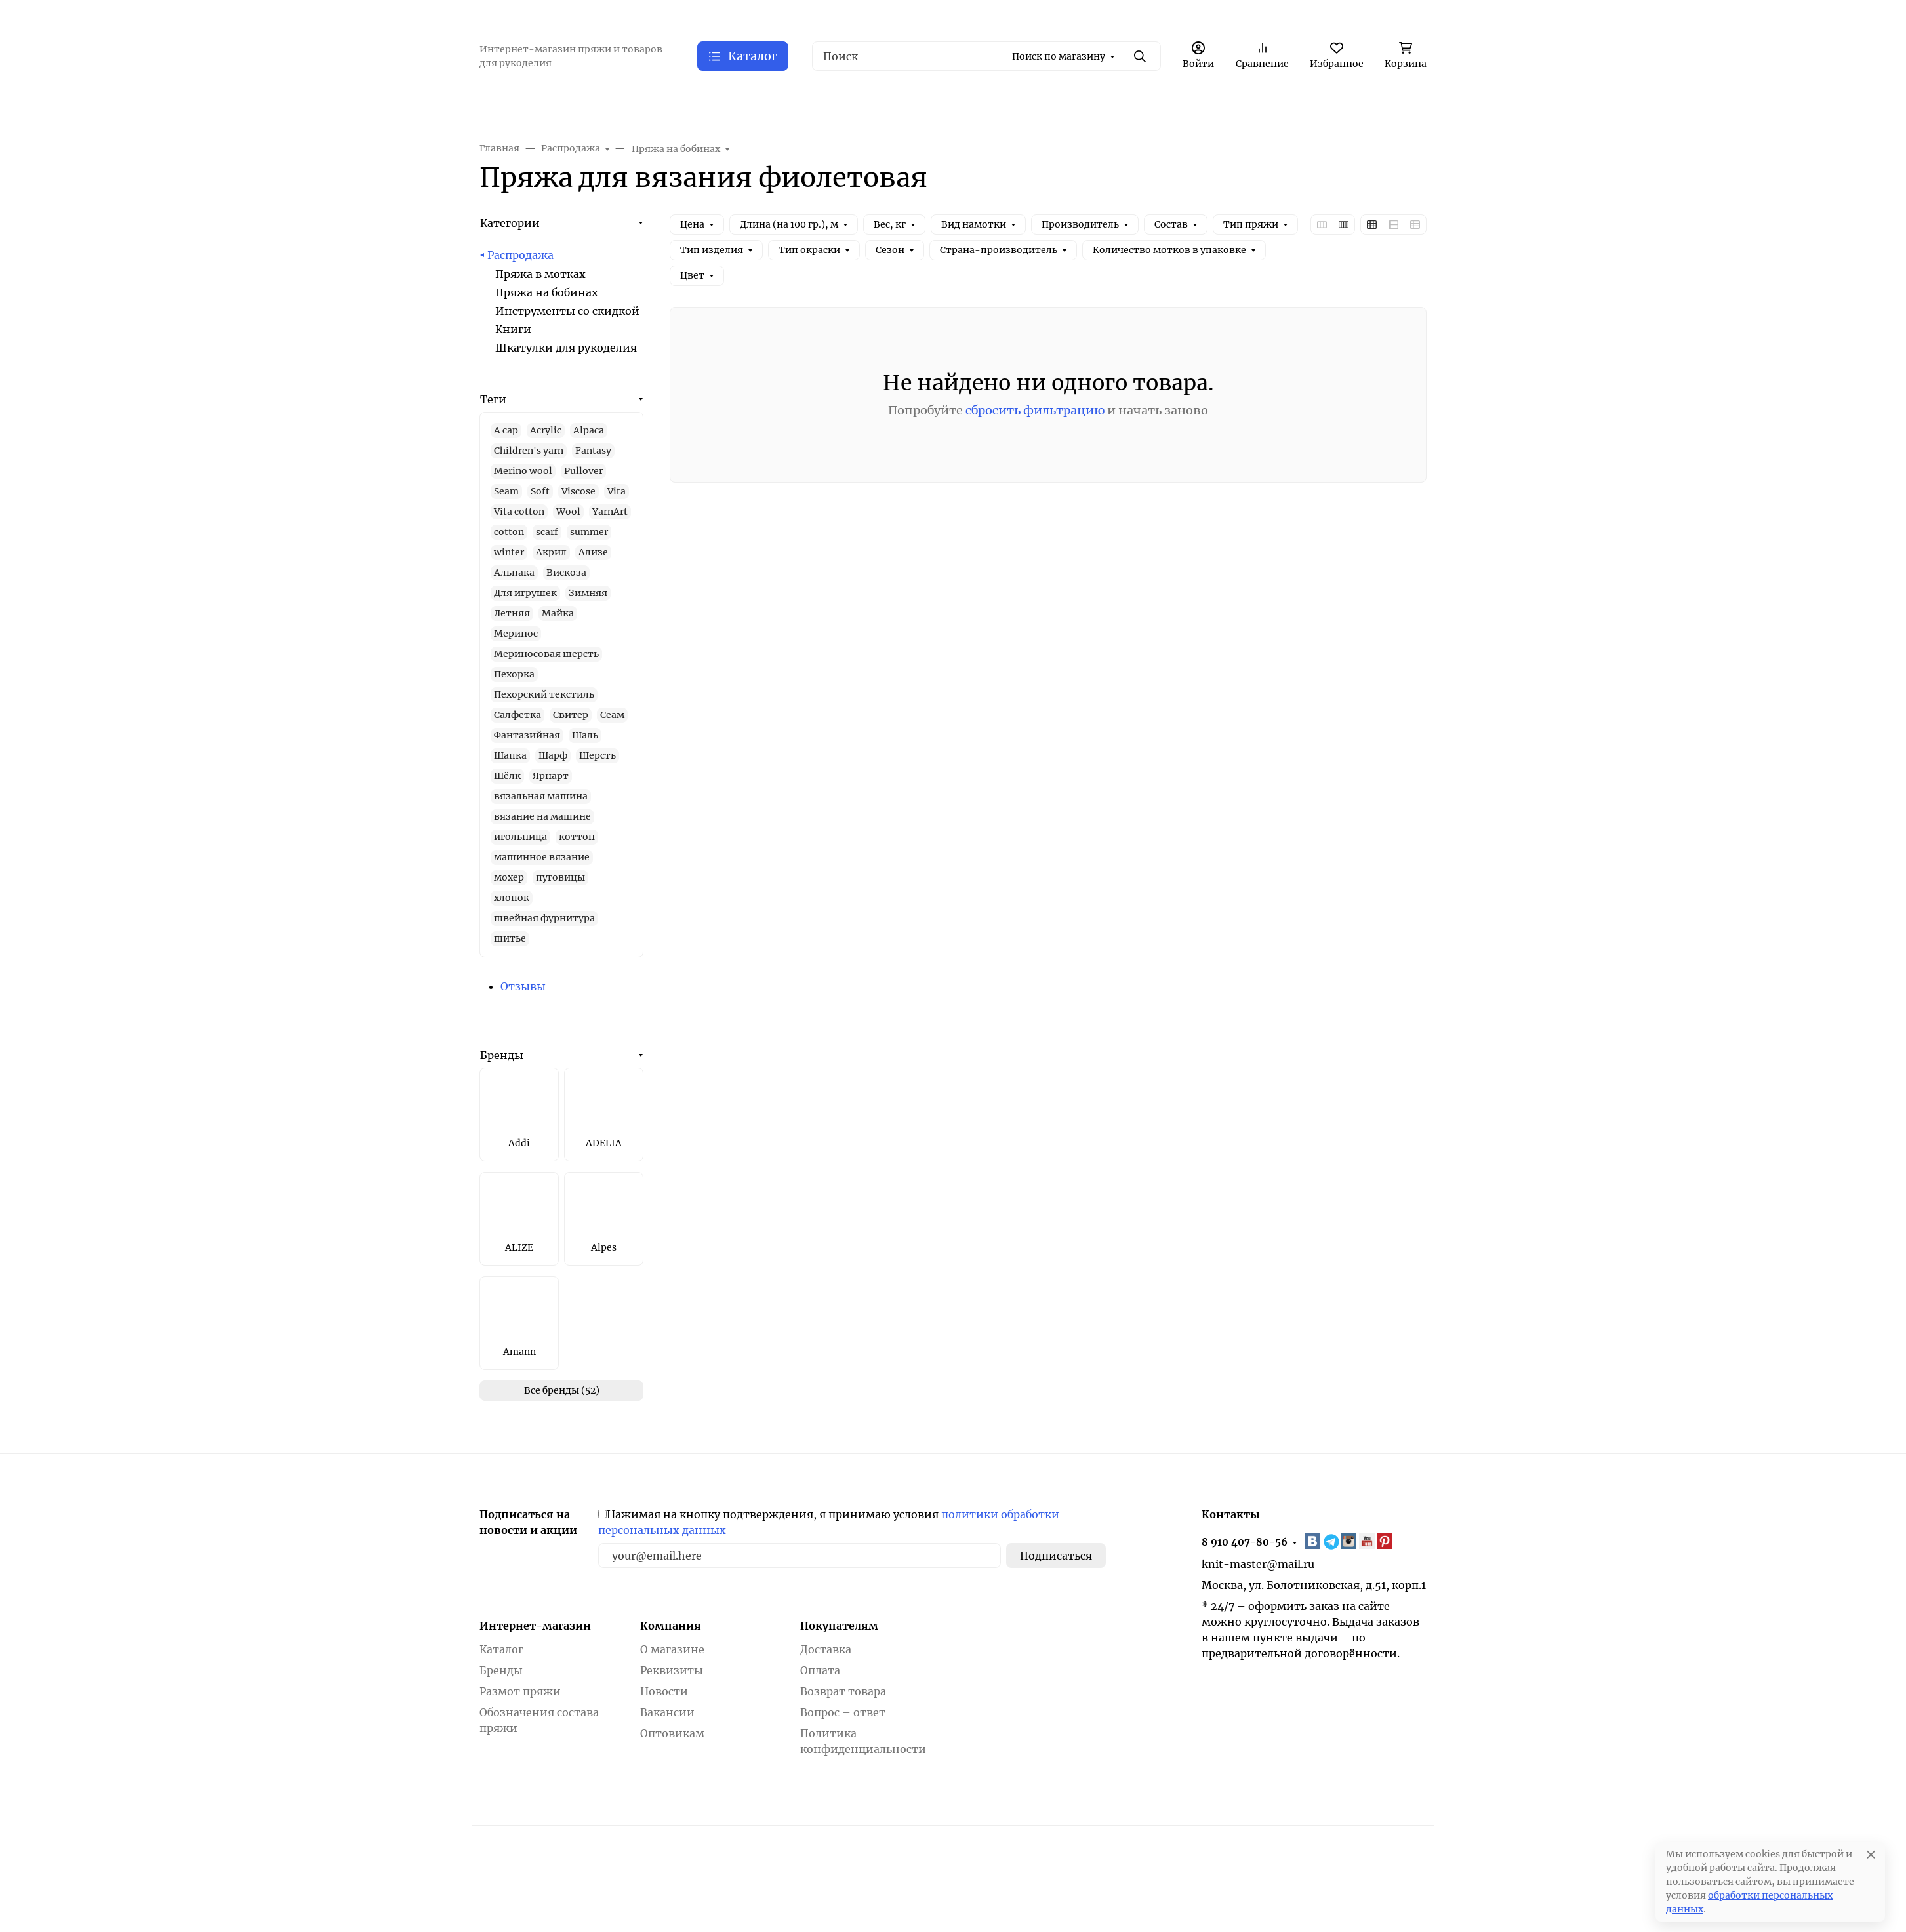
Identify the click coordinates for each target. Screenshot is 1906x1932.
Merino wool (523, 471)
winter (509, 552)
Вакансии (667, 1712)
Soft (540, 491)
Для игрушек (525, 593)
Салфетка (517, 715)
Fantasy (593, 450)
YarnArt (610, 511)
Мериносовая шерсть (546, 654)
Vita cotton (519, 511)
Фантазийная (527, 735)
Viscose (578, 491)
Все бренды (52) (561, 1390)
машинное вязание (542, 857)
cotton (509, 532)
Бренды (501, 1055)
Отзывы (523, 986)
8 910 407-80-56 (1245, 1542)
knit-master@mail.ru (1258, 1564)
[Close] (1871, 1854)
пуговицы (560, 877)
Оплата (820, 1670)
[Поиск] (986, 56)
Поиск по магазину (1058, 56)
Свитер (570, 715)
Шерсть (597, 755)
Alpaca (588, 430)
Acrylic (545, 430)
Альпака (514, 572)
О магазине (672, 1649)
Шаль (585, 735)
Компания (670, 1625)
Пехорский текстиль (544, 694)
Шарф (552, 755)
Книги (513, 329)
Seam (506, 491)
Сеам (612, 715)
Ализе (593, 552)
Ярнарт (551, 776)
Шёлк (507, 776)
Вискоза (566, 572)
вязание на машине (542, 816)
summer (589, 532)
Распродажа (520, 255)
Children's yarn (528, 450)
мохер (509, 877)
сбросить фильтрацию (1035, 410)
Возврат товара (843, 1691)
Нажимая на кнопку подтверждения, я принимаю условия (828, 1522)
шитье (510, 938)
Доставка (825, 1649)
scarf (547, 532)
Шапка (510, 755)
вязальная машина (541, 796)
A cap (506, 430)
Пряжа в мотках (540, 274)
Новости (664, 1691)
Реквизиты (671, 1670)
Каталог (501, 1649)
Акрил (551, 552)
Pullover (583, 471)
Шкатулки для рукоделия (566, 347)
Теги (493, 399)
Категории (510, 223)
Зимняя (588, 593)
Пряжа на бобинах (546, 292)
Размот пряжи (520, 1691)
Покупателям (839, 1625)
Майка (558, 613)
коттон (577, 837)
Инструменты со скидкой (567, 310)
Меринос (516, 633)
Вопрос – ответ (842, 1712)
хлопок (511, 898)
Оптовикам (672, 1733)
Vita (616, 491)
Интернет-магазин (535, 1625)
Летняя (512, 613)
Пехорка (514, 674)
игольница (520, 837)
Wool (568, 511)
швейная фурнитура (544, 918)
